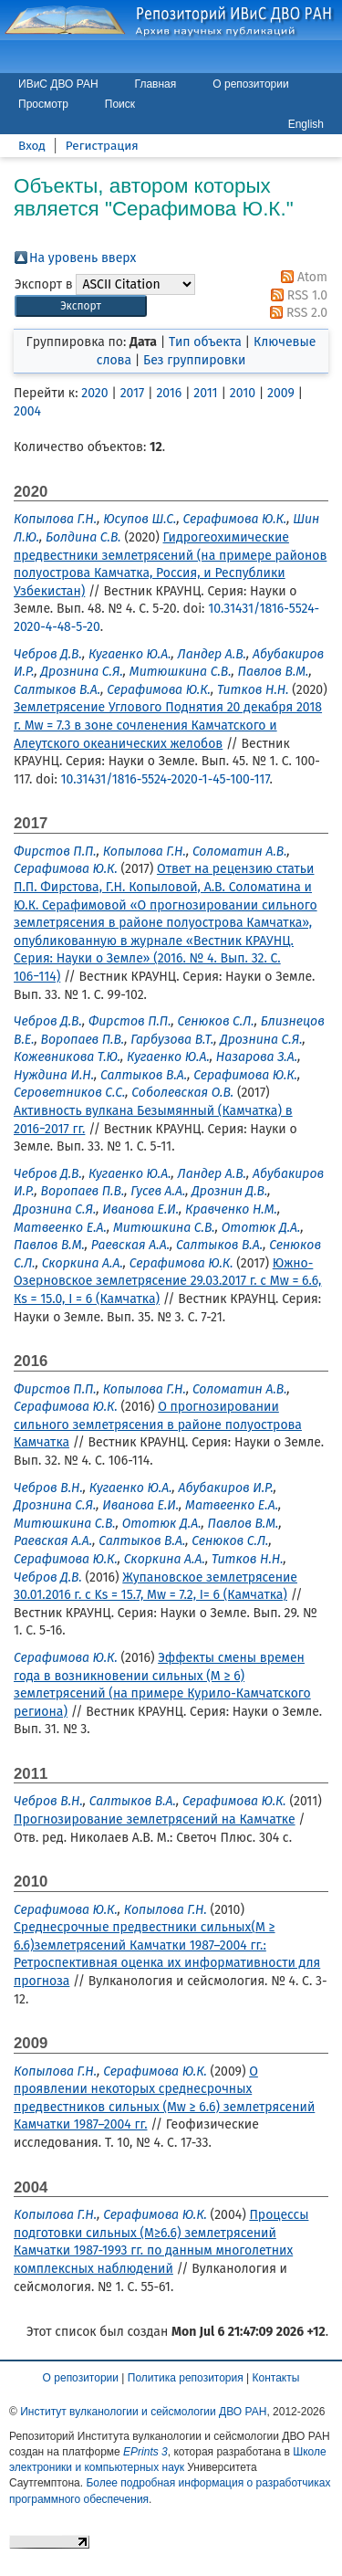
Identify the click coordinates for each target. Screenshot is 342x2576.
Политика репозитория (186, 2377)
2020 (94, 393)
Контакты (276, 2377)
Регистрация (102, 145)
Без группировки (194, 360)
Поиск (120, 104)
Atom (301, 277)
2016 (168, 393)
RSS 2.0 (295, 313)
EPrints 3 (145, 2451)
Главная (156, 84)
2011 (205, 393)
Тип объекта (205, 342)
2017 (132, 393)
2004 (27, 411)
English (306, 124)
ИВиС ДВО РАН (58, 84)
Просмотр (43, 104)
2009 (281, 393)
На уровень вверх (82, 258)
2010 (242, 393)
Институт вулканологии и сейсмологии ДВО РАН (143, 2411)
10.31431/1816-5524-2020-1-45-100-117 (165, 779)
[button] (81, 306)
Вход (32, 145)
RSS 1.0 (295, 295)
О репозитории (250, 84)
